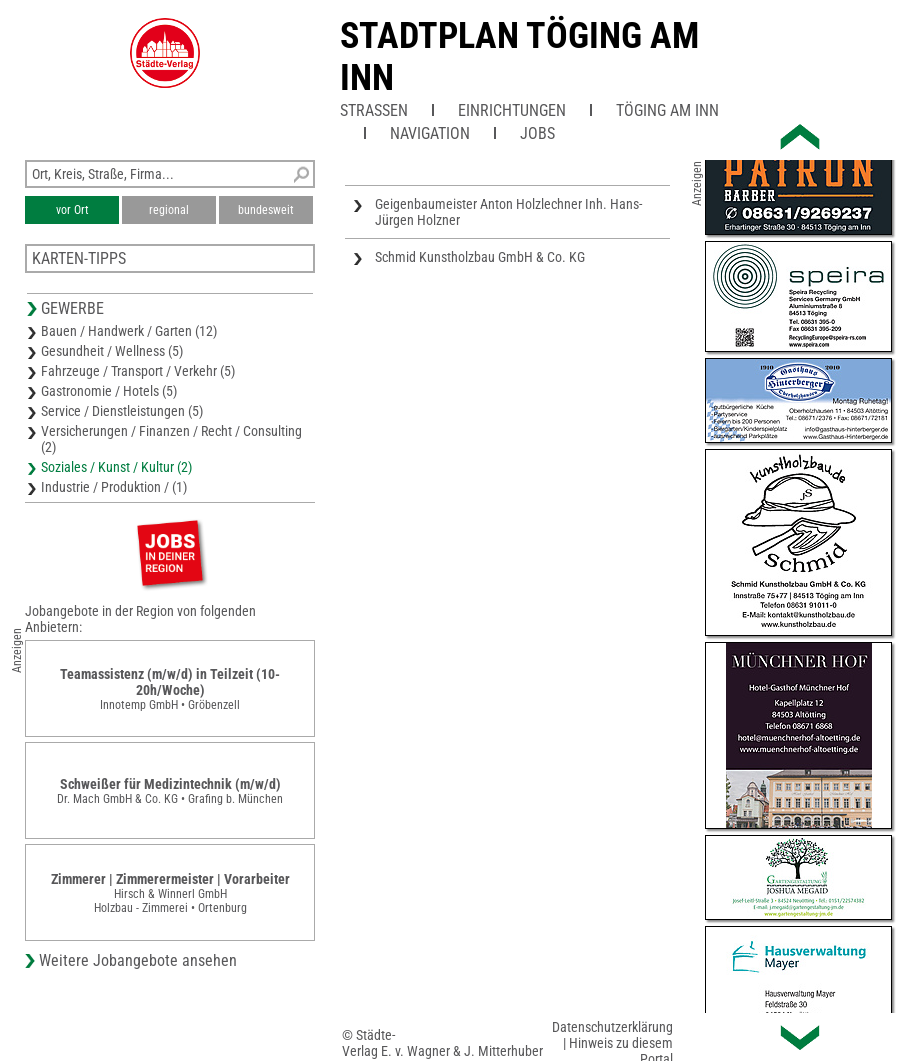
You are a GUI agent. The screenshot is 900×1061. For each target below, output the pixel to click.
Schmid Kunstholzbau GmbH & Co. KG (480, 257)
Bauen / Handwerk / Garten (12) (129, 331)
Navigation (430, 133)
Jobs (537, 133)
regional (169, 210)
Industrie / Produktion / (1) (114, 487)
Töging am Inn (667, 110)
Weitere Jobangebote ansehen (138, 960)
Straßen (374, 110)
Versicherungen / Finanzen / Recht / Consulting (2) (171, 439)
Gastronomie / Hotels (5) (109, 391)
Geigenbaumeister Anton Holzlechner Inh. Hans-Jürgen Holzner (508, 212)
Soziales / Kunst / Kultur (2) (116, 467)
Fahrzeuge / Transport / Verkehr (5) (138, 371)
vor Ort (72, 210)
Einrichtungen (512, 110)
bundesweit (266, 210)
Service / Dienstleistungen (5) (122, 411)
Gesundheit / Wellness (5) (112, 351)
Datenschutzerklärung (612, 1027)
